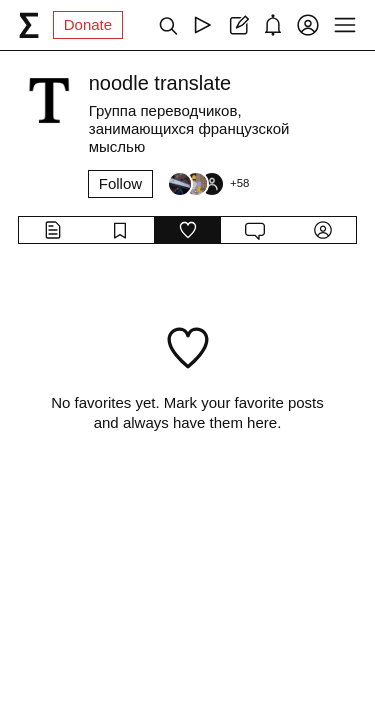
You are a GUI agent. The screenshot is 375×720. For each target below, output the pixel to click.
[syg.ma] (29, 25)
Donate (88, 24)
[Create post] (237, 25)
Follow (120, 183)
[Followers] (208, 184)
